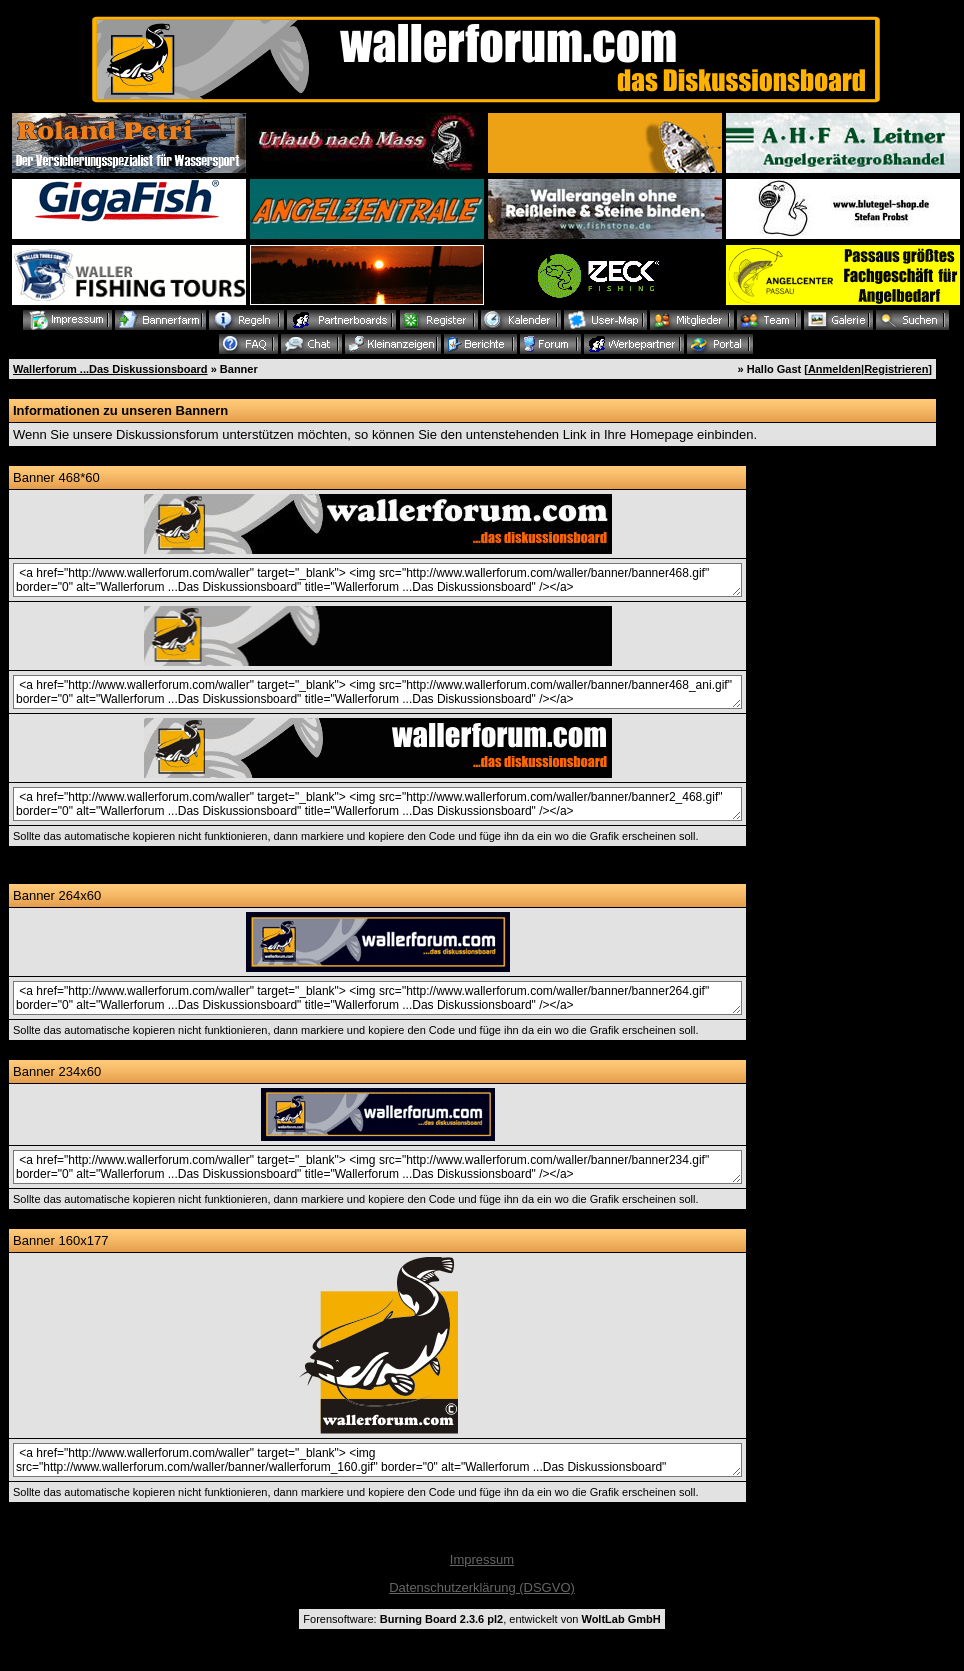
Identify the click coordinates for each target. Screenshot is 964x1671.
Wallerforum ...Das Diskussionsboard (110, 369)
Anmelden (834, 369)
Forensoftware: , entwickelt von (481, 1619)
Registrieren (896, 369)
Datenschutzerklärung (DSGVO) (482, 1587)
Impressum (482, 1559)
